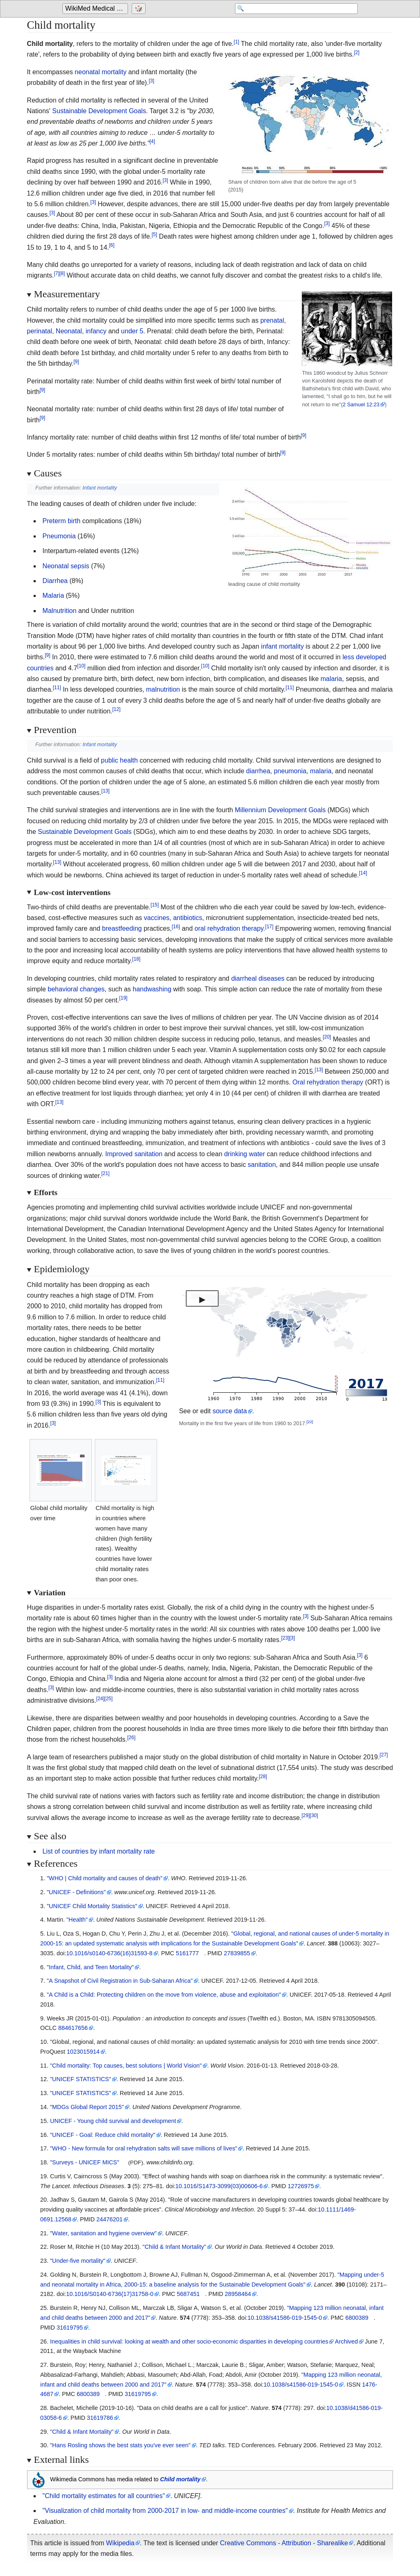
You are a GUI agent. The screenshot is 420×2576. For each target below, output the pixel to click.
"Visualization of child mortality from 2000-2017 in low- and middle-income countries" (165, 2510)
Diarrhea (55, 580)
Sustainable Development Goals (99, 110)
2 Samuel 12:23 (361, 404)
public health (119, 760)
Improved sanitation (134, 1153)
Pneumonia (59, 536)
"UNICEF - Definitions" (76, 1892)
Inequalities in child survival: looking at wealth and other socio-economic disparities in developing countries (189, 2341)
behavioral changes (76, 989)
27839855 (237, 1953)
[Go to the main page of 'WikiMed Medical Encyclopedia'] (96, 9)
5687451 (188, 2294)
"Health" (77, 1919)
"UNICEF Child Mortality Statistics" (92, 1906)
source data (229, 1411)
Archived (346, 2341)
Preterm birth (61, 520)
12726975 (301, 2186)
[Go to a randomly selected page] (140, 9)
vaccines (156, 917)
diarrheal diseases (258, 978)
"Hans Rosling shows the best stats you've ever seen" (120, 2445)
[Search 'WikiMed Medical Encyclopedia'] (292, 9)
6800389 (356, 2317)
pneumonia (290, 771)
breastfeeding (122, 928)
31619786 (100, 2417)
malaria (331, 678)
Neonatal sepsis (66, 566)
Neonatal (69, 331)
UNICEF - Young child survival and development (113, 2121)
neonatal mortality (100, 71)
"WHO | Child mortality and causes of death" (104, 1878)
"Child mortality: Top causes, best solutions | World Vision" (126, 2065)
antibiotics (187, 917)
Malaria (53, 595)
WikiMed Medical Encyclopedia (96, 8)
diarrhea (258, 771)
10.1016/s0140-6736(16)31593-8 (109, 1953)
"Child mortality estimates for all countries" (104, 2495)
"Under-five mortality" (77, 2260)
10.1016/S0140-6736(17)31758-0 (109, 2294)
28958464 (238, 2294)
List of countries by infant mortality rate (99, 1851)
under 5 (132, 331)
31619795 (70, 2327)
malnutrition (163, 689)
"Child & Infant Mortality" (174, 2246)
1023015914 (83, 2051)
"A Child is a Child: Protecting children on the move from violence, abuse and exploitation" (164, 1994)
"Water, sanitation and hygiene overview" (103, 2233)
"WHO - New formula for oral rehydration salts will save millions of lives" (143, 2148)
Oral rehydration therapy (327, 1082)
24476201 (109, 2219)
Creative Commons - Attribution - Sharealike (284, 2543)
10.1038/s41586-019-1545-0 (284, 2317)
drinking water (244, 1153)
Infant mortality (99, 488)
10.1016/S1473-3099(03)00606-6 (219, 2186)
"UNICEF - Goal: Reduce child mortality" (102, 2135)
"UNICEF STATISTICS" (80, 2079)
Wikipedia (120, 2543)
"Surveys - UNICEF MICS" (84, 2162)
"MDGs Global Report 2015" (87, 2107)
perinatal (39, 331)
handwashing (152, 989)
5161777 (187, 1953)
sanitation (262, 1164)
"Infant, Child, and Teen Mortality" (90, 1967)
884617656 (73, 2028)
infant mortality (282, 646)
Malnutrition (60, 610)
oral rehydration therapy (228, 928)
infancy (96, 331)
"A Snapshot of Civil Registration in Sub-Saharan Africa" (120, 1980)
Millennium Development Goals (280, 809)
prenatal (272, 320)
